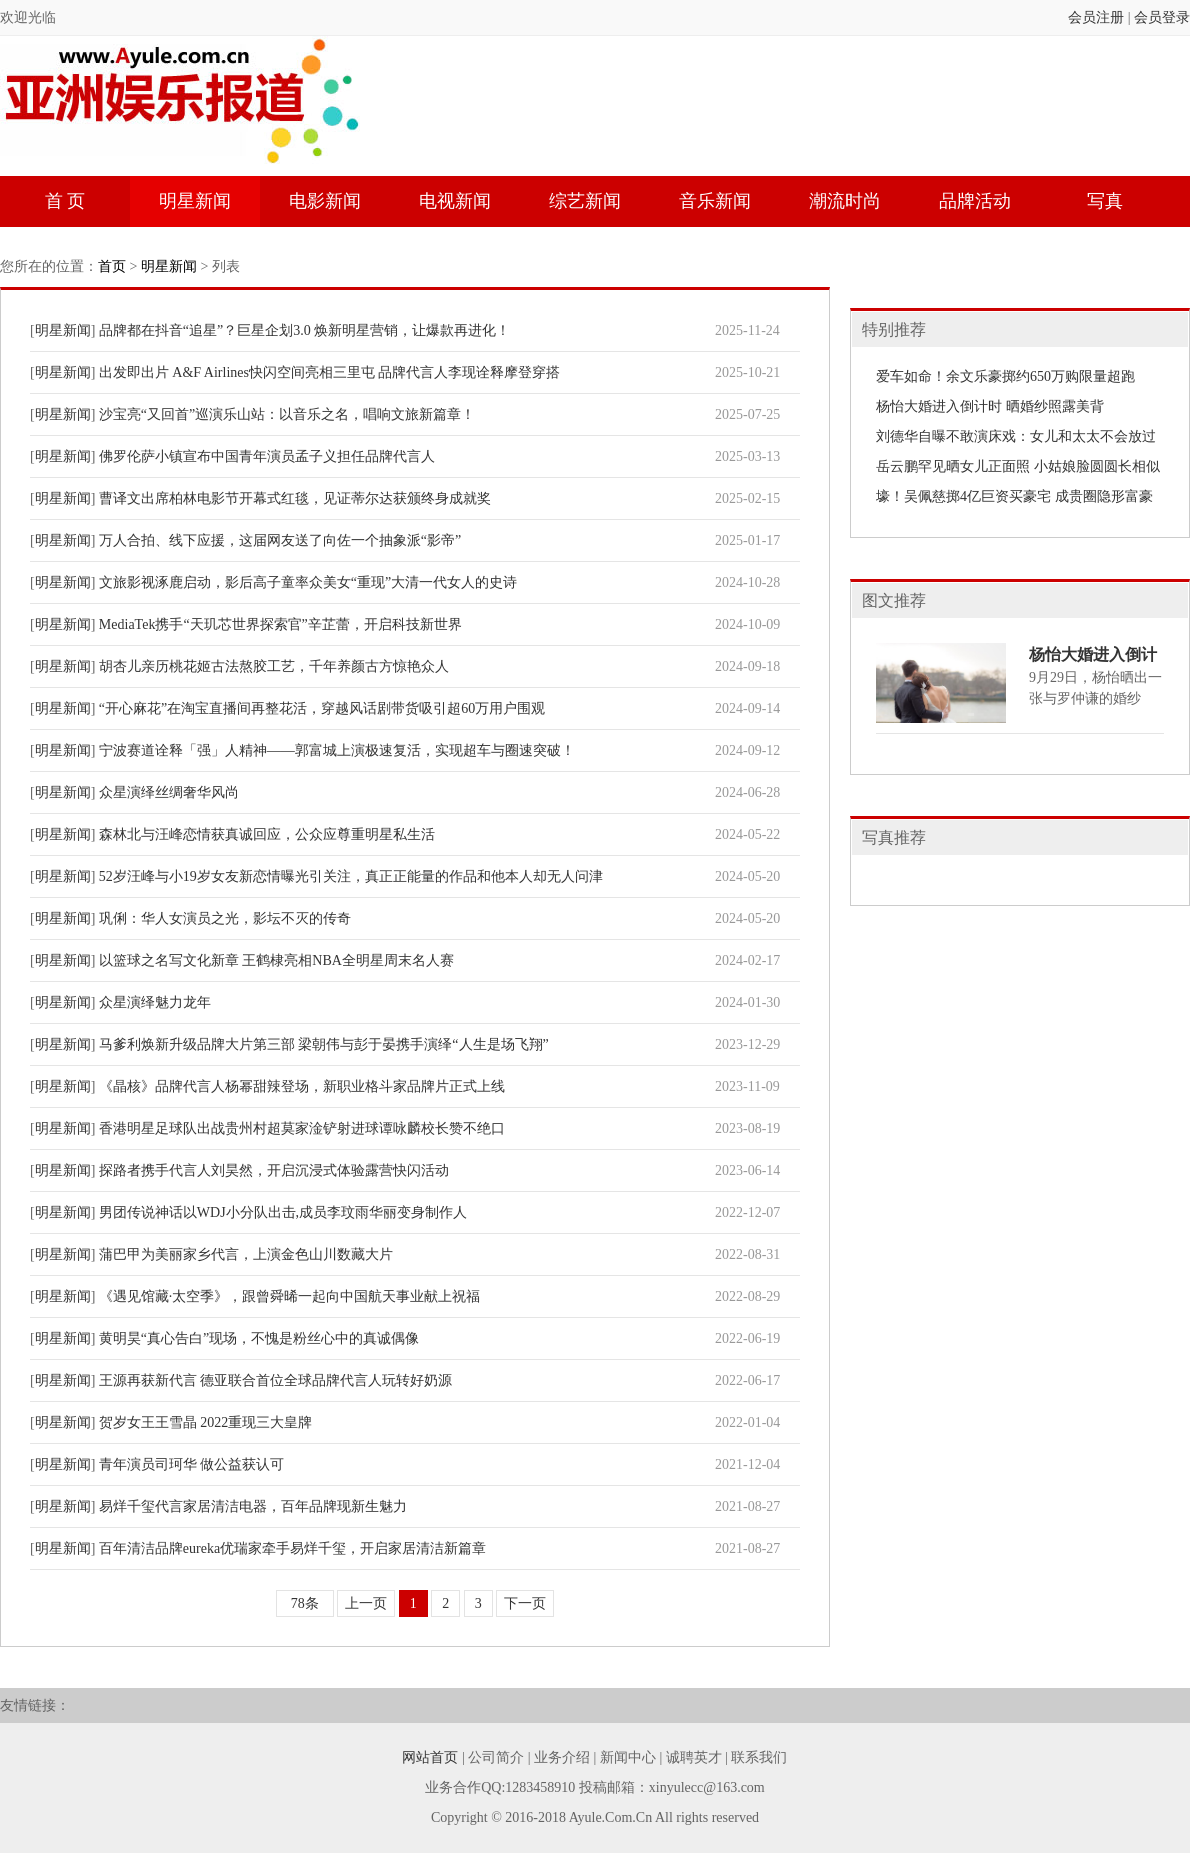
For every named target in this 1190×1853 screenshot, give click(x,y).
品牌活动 (975, 201)
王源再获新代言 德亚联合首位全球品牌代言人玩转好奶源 (276, 1380)
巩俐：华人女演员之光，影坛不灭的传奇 (225, 918)
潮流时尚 (845, 201)
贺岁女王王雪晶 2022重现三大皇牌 (206, 1422)
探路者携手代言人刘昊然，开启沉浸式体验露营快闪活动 (274, 1170)
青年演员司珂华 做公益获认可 (192, 1464)
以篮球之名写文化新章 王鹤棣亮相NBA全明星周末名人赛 (276, 960)
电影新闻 (325, 201)
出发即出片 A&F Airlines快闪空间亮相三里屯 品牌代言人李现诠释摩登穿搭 (330, 372)
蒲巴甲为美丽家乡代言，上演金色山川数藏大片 (246, 1254)
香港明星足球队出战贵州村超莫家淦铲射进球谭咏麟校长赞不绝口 (302, 1128)
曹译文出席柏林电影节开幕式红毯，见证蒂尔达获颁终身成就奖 (295, 498)
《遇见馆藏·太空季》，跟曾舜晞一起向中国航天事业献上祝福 (290, 1296)
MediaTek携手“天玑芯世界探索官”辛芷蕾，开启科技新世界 (280, 624)
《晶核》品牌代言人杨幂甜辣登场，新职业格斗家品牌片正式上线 (302, 1086)
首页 (112, 266)
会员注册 (1096, 17)
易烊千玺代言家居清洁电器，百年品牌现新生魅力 (253, 1506)
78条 (305, 1603)
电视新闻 (455, 201)
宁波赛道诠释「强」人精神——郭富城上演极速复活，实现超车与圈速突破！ (337, 750)
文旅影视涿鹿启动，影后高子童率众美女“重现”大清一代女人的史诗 (308, 582)
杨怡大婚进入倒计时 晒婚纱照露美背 (990, 406)
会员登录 (1162, 17)
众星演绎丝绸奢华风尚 (169, 792)
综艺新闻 (585, 201)
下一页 (525, 1603)
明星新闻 (195, 201)
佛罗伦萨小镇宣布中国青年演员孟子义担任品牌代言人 (267, 456)
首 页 (65, 201)
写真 (1105, 201)
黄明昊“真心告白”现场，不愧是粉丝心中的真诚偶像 (259, 1338)
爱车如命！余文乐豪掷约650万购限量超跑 (1005, 376)
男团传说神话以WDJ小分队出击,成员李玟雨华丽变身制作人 (283, 1212)
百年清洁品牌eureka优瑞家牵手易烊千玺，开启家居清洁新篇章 (292, 1548)
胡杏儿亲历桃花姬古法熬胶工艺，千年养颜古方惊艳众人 (274, 666)
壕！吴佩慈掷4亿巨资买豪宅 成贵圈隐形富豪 (1014, 496)
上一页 (366, 1603)
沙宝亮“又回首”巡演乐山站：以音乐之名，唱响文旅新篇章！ (287, 414)
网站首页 (430, 1757)
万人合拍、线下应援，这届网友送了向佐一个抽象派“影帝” (280, 540)
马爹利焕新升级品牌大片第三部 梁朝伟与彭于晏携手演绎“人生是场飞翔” (324, 1044)
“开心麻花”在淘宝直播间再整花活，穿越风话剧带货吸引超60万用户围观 (322, 708)
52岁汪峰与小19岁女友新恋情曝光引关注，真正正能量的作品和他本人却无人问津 (351, 876)
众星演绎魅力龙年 (155, 1002)
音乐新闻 (715, 201)
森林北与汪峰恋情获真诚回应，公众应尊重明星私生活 (267, 834)
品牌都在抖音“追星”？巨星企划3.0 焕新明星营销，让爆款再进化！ (304, 330)
